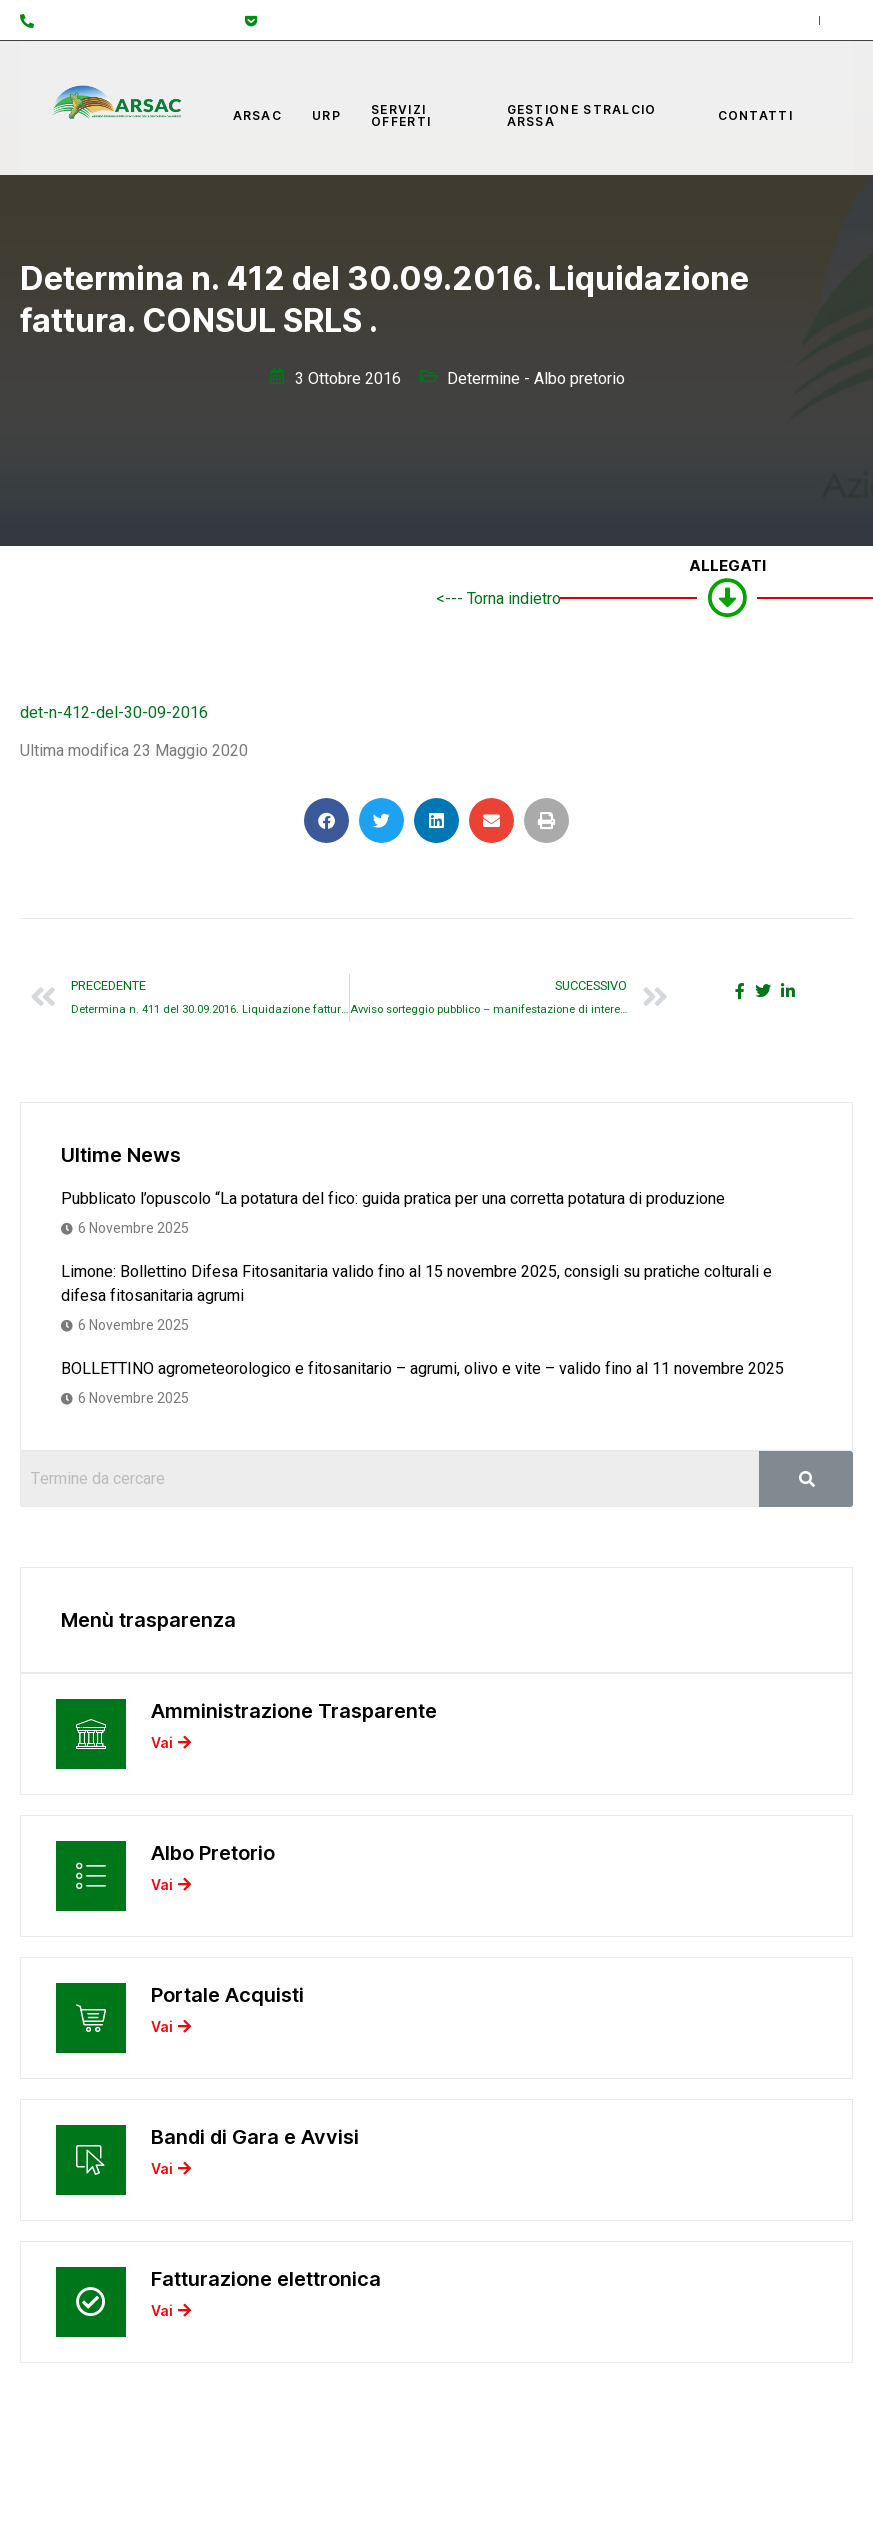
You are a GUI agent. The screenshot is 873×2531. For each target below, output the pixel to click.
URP (326, 115)
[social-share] (740, 991)
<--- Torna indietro (498, 599)
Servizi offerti (401, 115)
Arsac (258, 115)
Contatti (755, 115)
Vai (171, 1743)
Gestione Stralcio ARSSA (582, 115)
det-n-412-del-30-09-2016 (114, 713)
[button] (326, 820)
